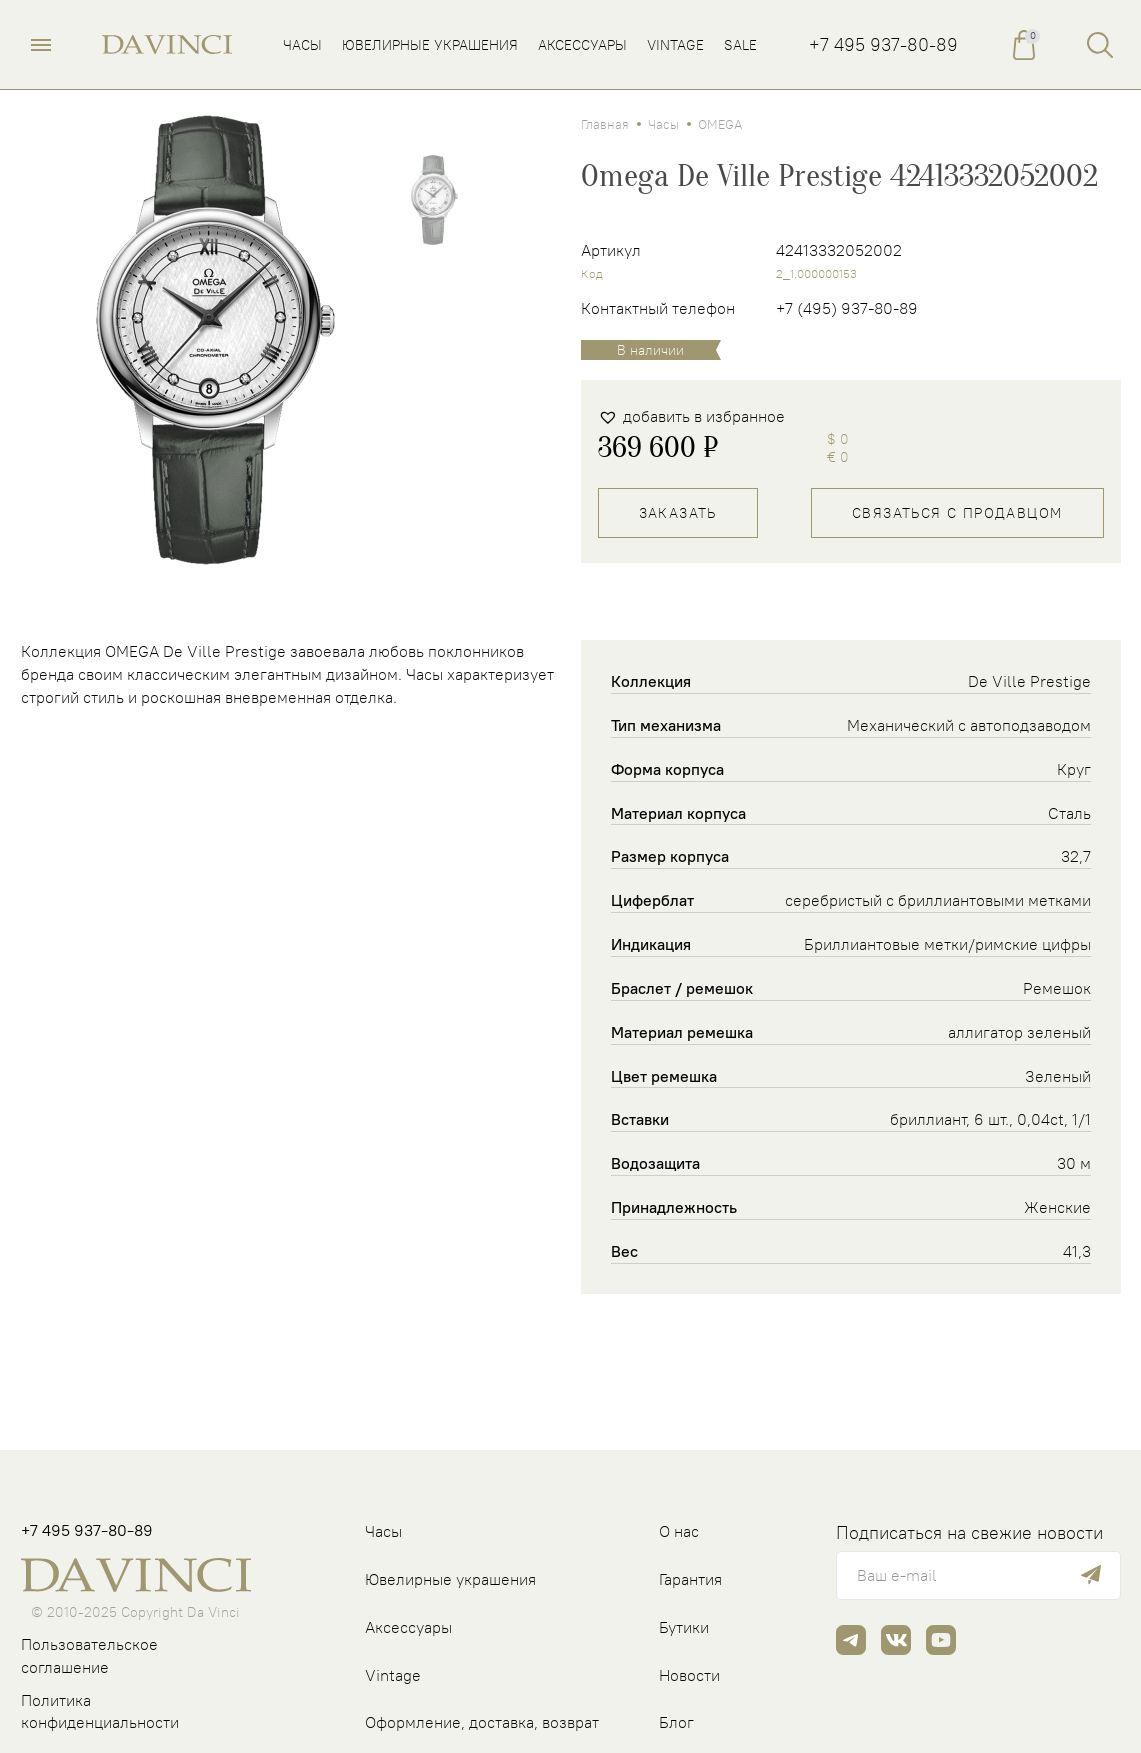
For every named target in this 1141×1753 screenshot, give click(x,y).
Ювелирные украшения (450, 1579)
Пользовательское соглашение (89, 1655)
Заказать (678, 513)
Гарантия (690, 1579)
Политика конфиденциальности (100, 1711)
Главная (605, 124)
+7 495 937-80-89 (883, 44)
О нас (679, 1531)
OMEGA (720, 124)
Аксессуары (408, 1627)
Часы (663, 124)
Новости (689, 1675)
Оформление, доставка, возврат (482, 1722)
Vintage (393, 1675)
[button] (691, 416)
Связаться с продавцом (957, 513)
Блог (676, 1722)
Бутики (684, 1627)
